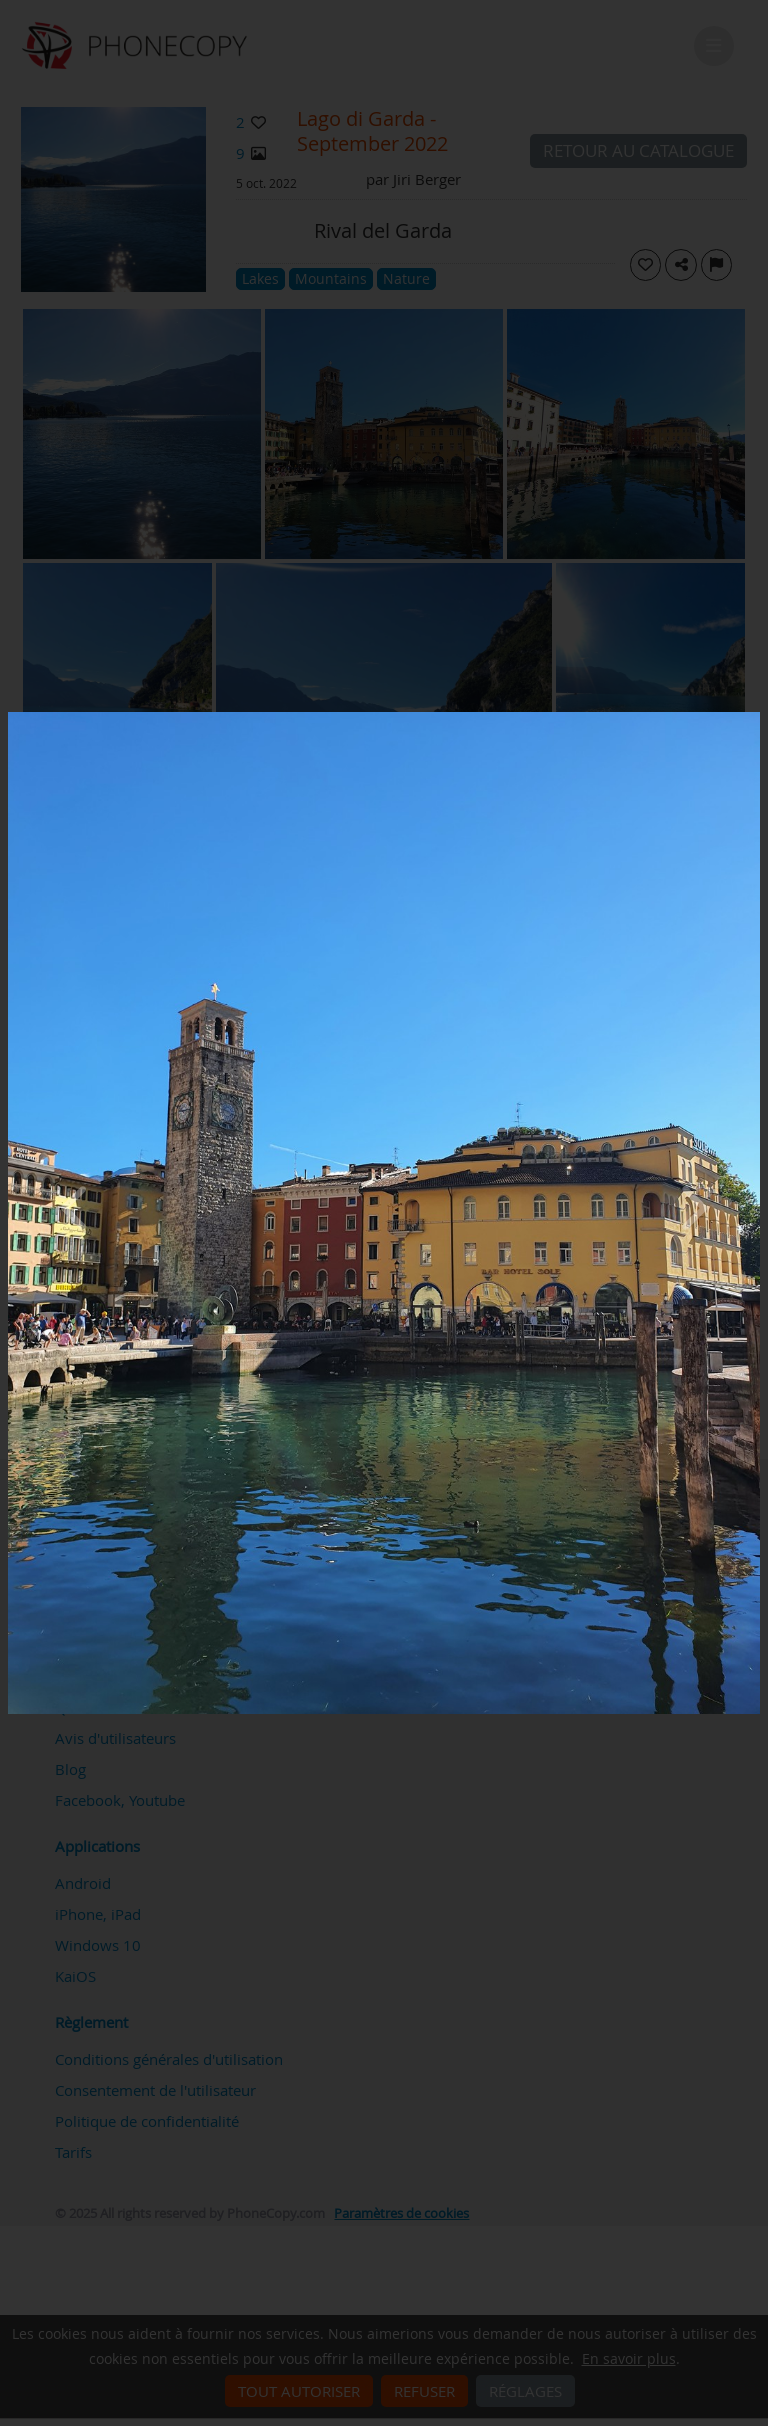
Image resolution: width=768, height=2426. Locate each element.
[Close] (755, 717)
